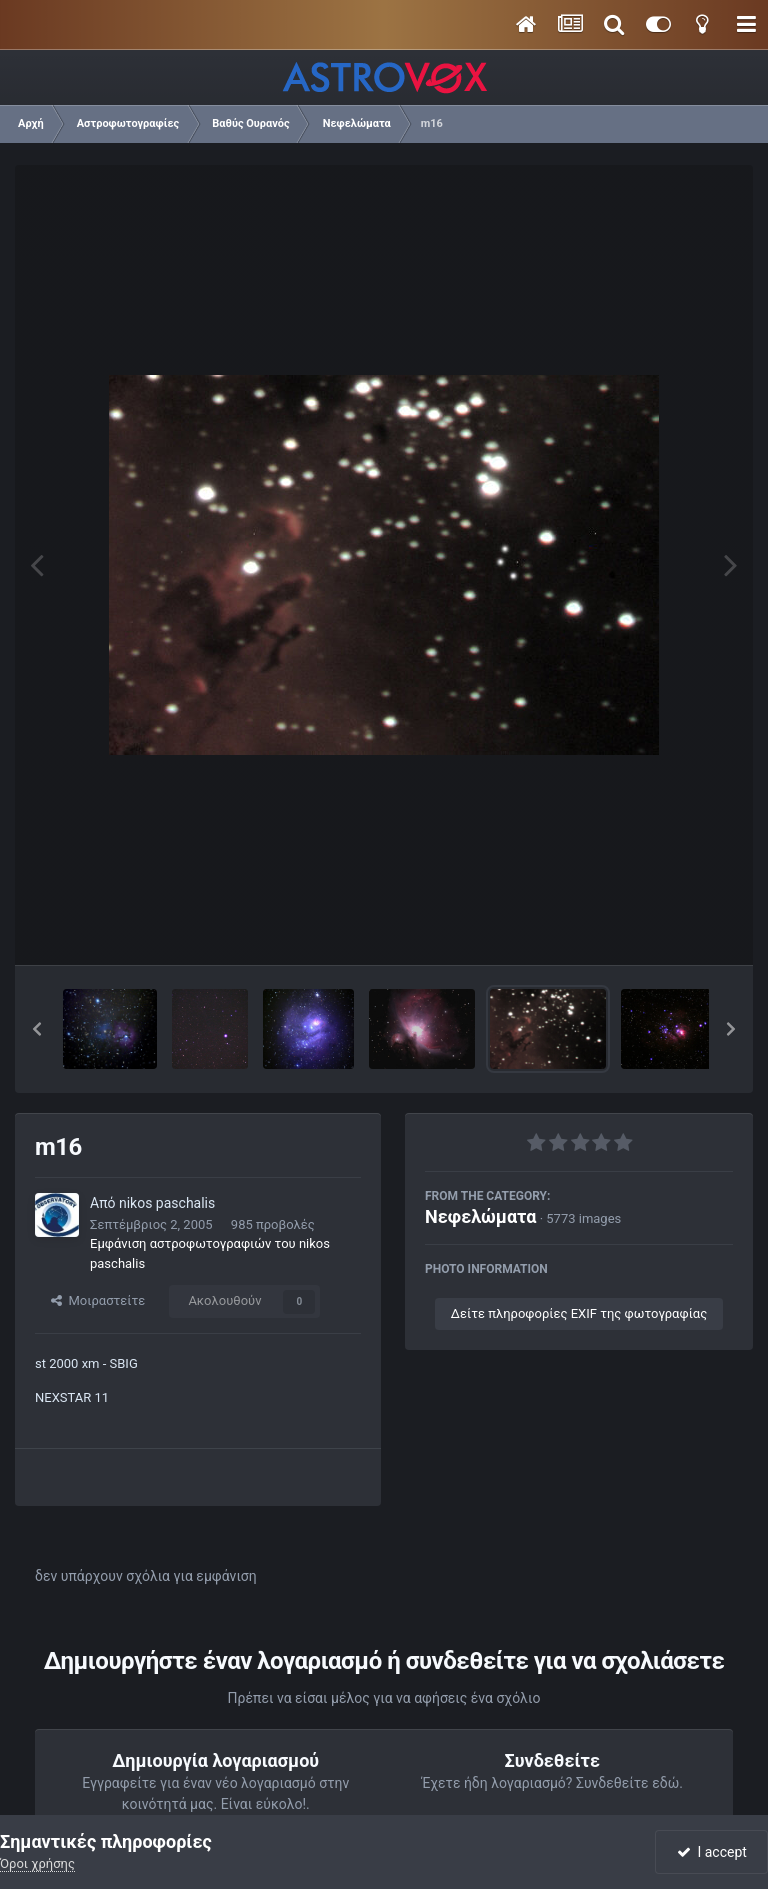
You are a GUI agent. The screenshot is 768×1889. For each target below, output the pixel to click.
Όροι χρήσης (37, 1863)
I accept (712, 1852)
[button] (37, 1029)
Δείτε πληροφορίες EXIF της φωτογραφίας (579, 1313)
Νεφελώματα (480, 1216)
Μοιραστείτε (98, 1300)
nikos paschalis (167, 1203)
